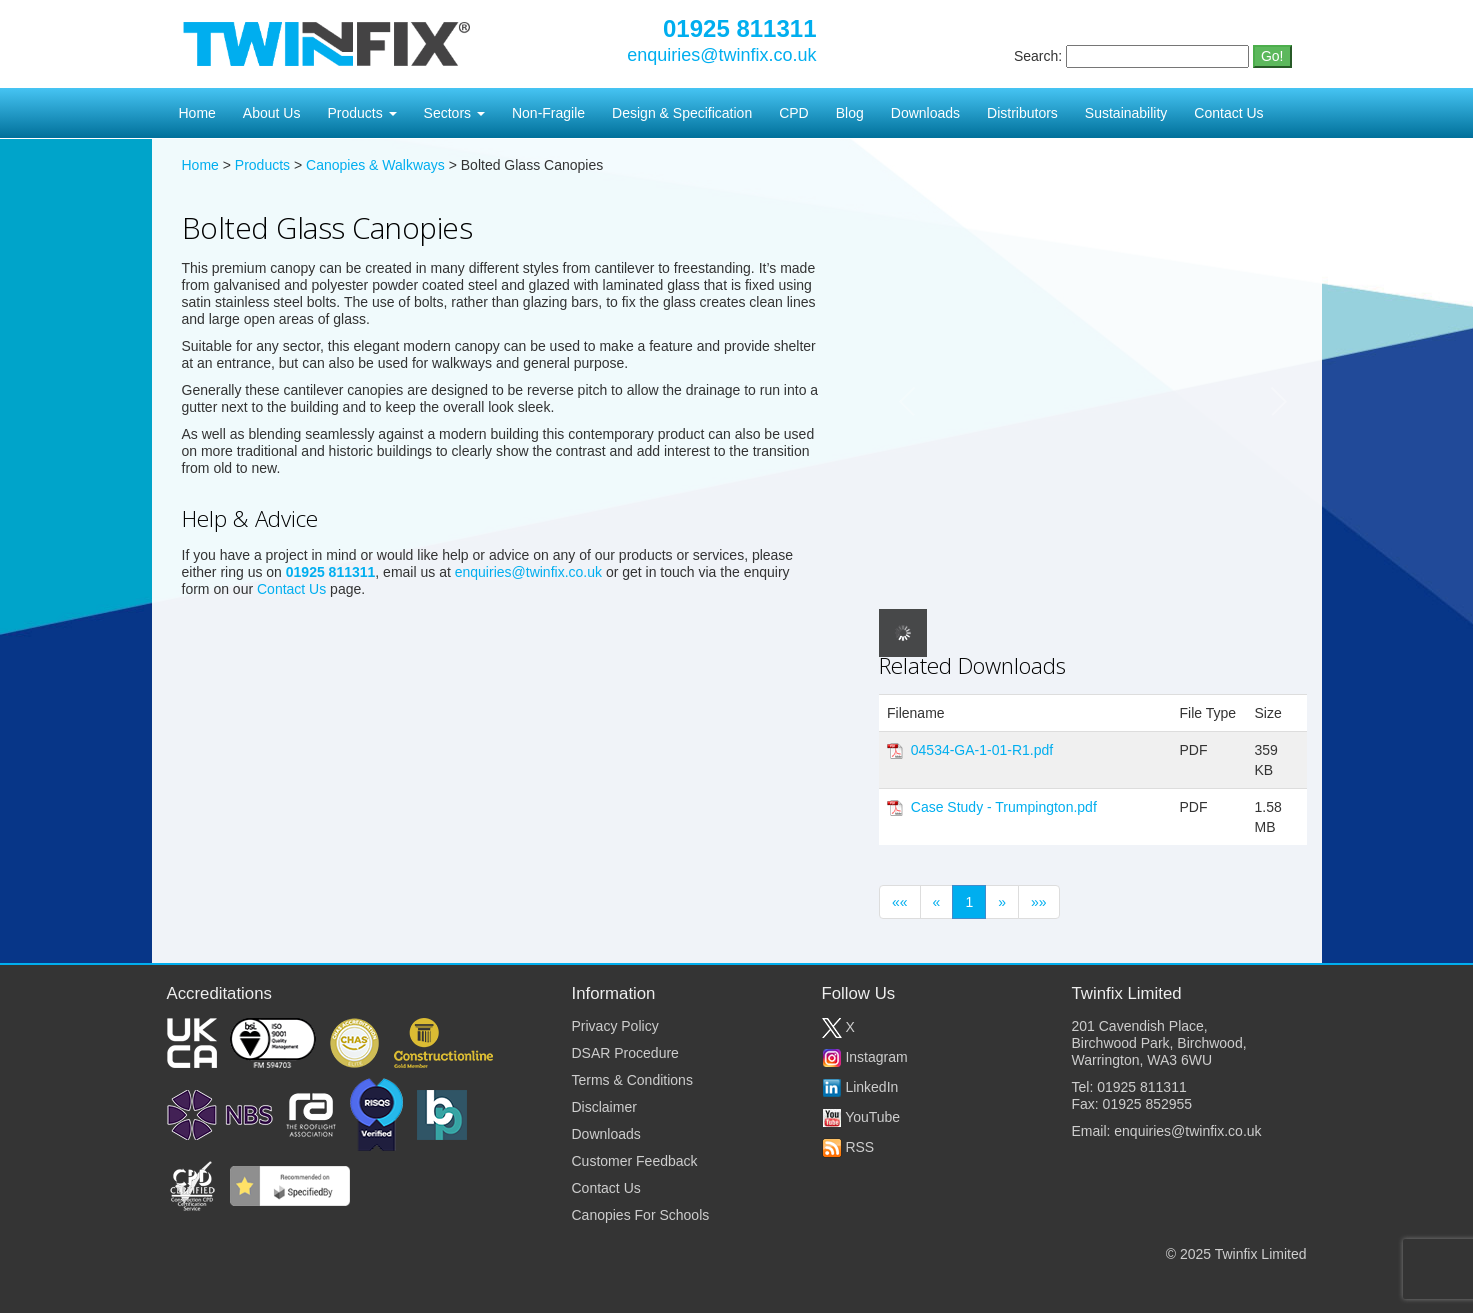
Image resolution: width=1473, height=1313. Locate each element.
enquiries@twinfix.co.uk (721, 55)
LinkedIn (860, 1087)
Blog (850, 113)
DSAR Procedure (625, 1053)
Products (361, 113)
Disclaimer (604, 1107)
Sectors (454, 113)
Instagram (865, 1057)
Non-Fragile (548, 113)
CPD (794, 113)
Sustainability (1126, 113)
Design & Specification (682, 113)
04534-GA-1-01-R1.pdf (982, 750)
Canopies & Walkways (375, 165)
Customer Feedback (635, 1161)
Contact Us (1228, 113)
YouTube (861, 1117)
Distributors (1022, 113)
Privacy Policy (615, 1026)
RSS (848, 1147)
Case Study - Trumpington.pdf (1004, 807)
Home (197, 113)
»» (1039, 902)
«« (900, 902)
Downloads (925, 113)
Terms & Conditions (632, 1080)
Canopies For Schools (641, 1215)
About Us (272, 113)
